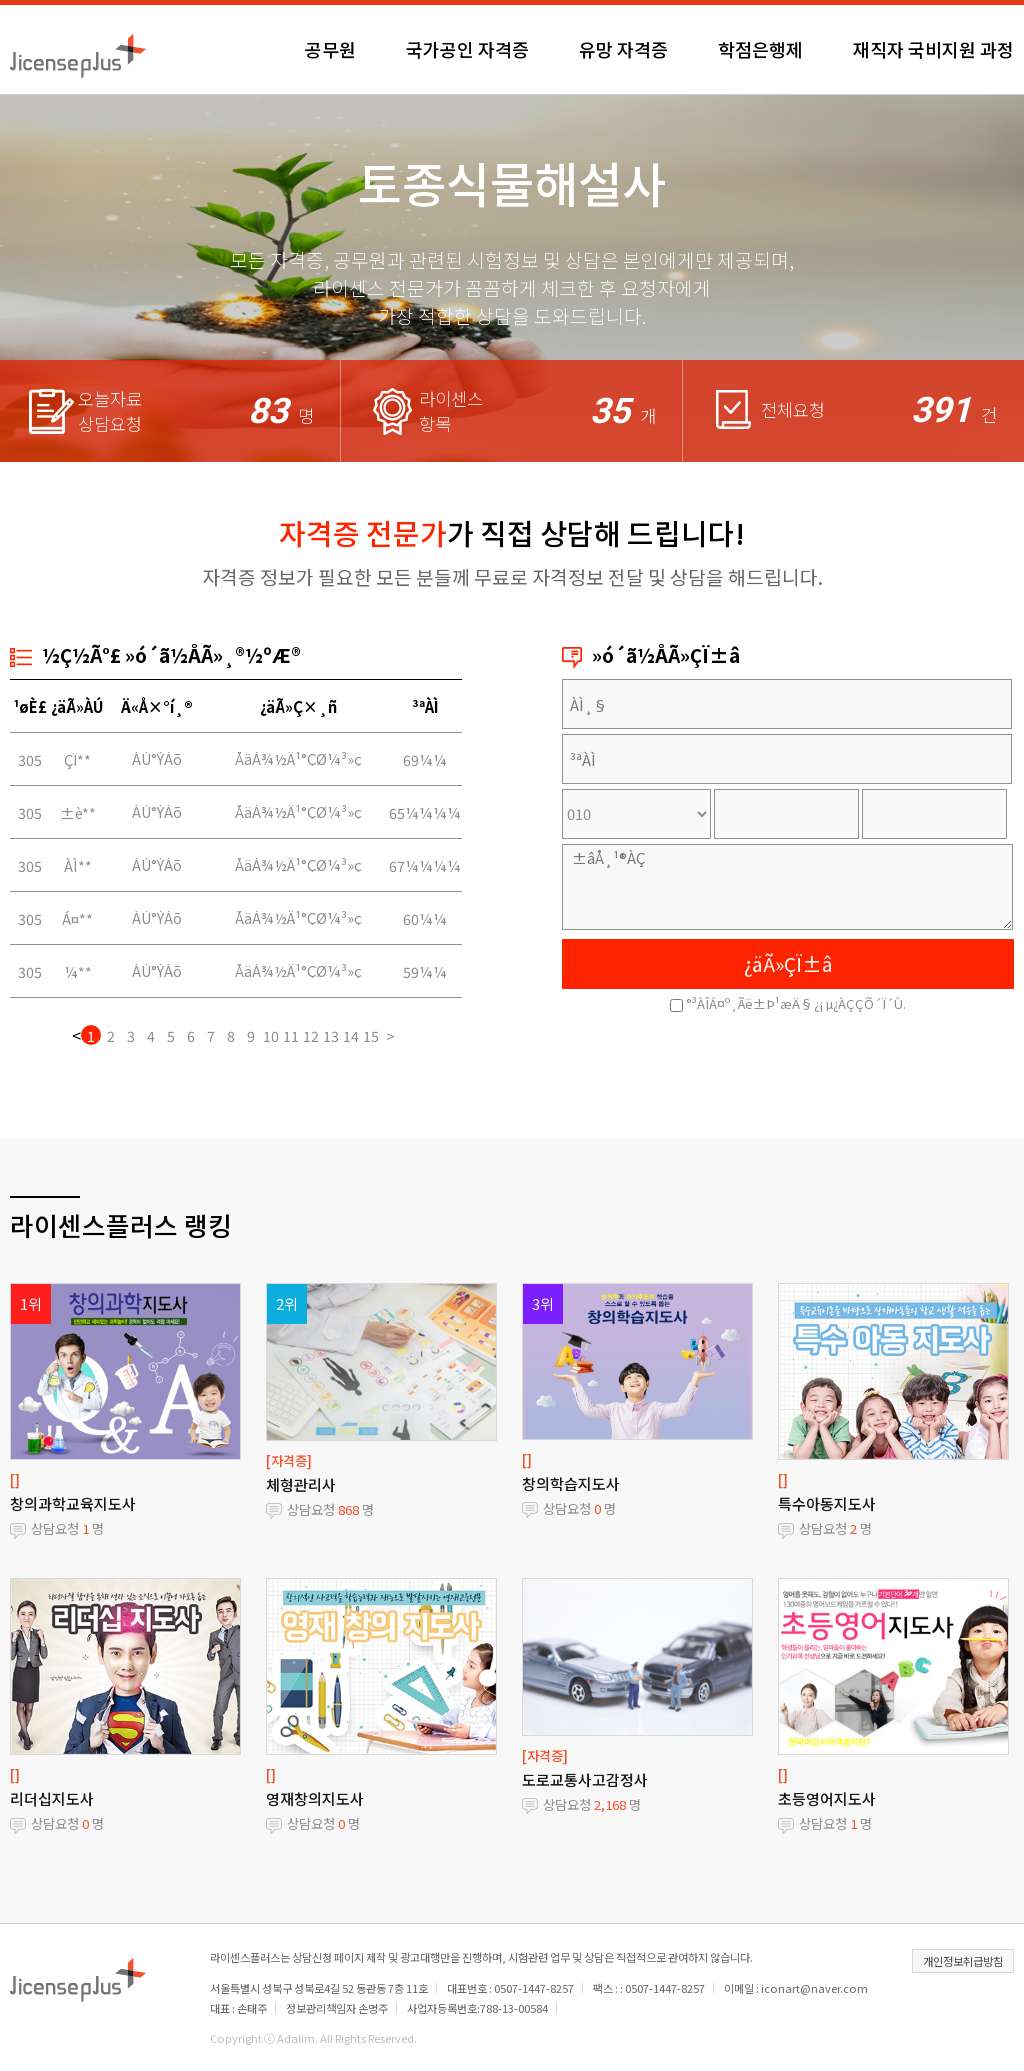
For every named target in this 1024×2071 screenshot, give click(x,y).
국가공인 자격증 (467, 49)
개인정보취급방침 (963, 1961)
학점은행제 (760, 49)
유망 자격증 (623, 49)
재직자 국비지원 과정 (933, 49)
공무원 (330, 49)
